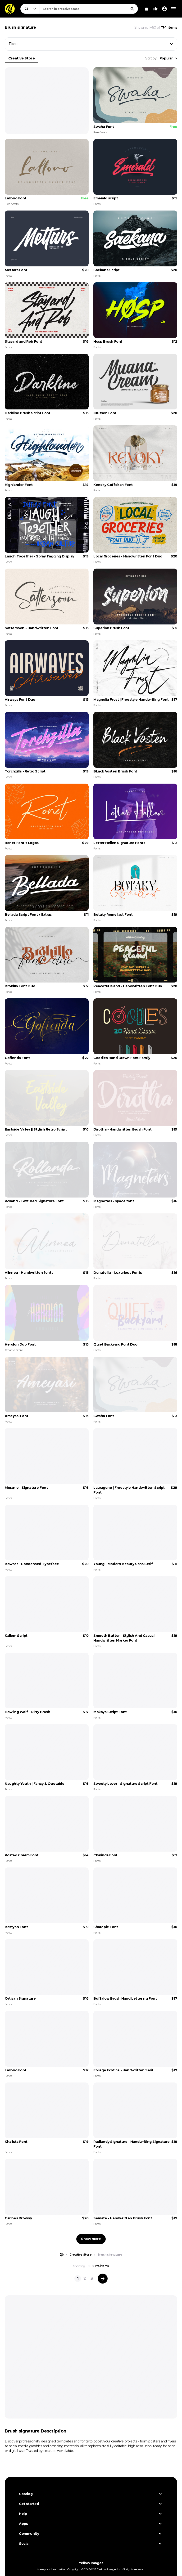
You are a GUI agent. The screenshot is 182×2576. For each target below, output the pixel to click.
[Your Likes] (155, 9)
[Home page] (62, 2255)
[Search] (132, 9)
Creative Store (21, 58)
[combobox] (89, 8)
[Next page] (103, 2279)
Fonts (96, 204)
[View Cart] (146, 9)
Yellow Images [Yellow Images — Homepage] (91, 2563)
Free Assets (100, 132)
